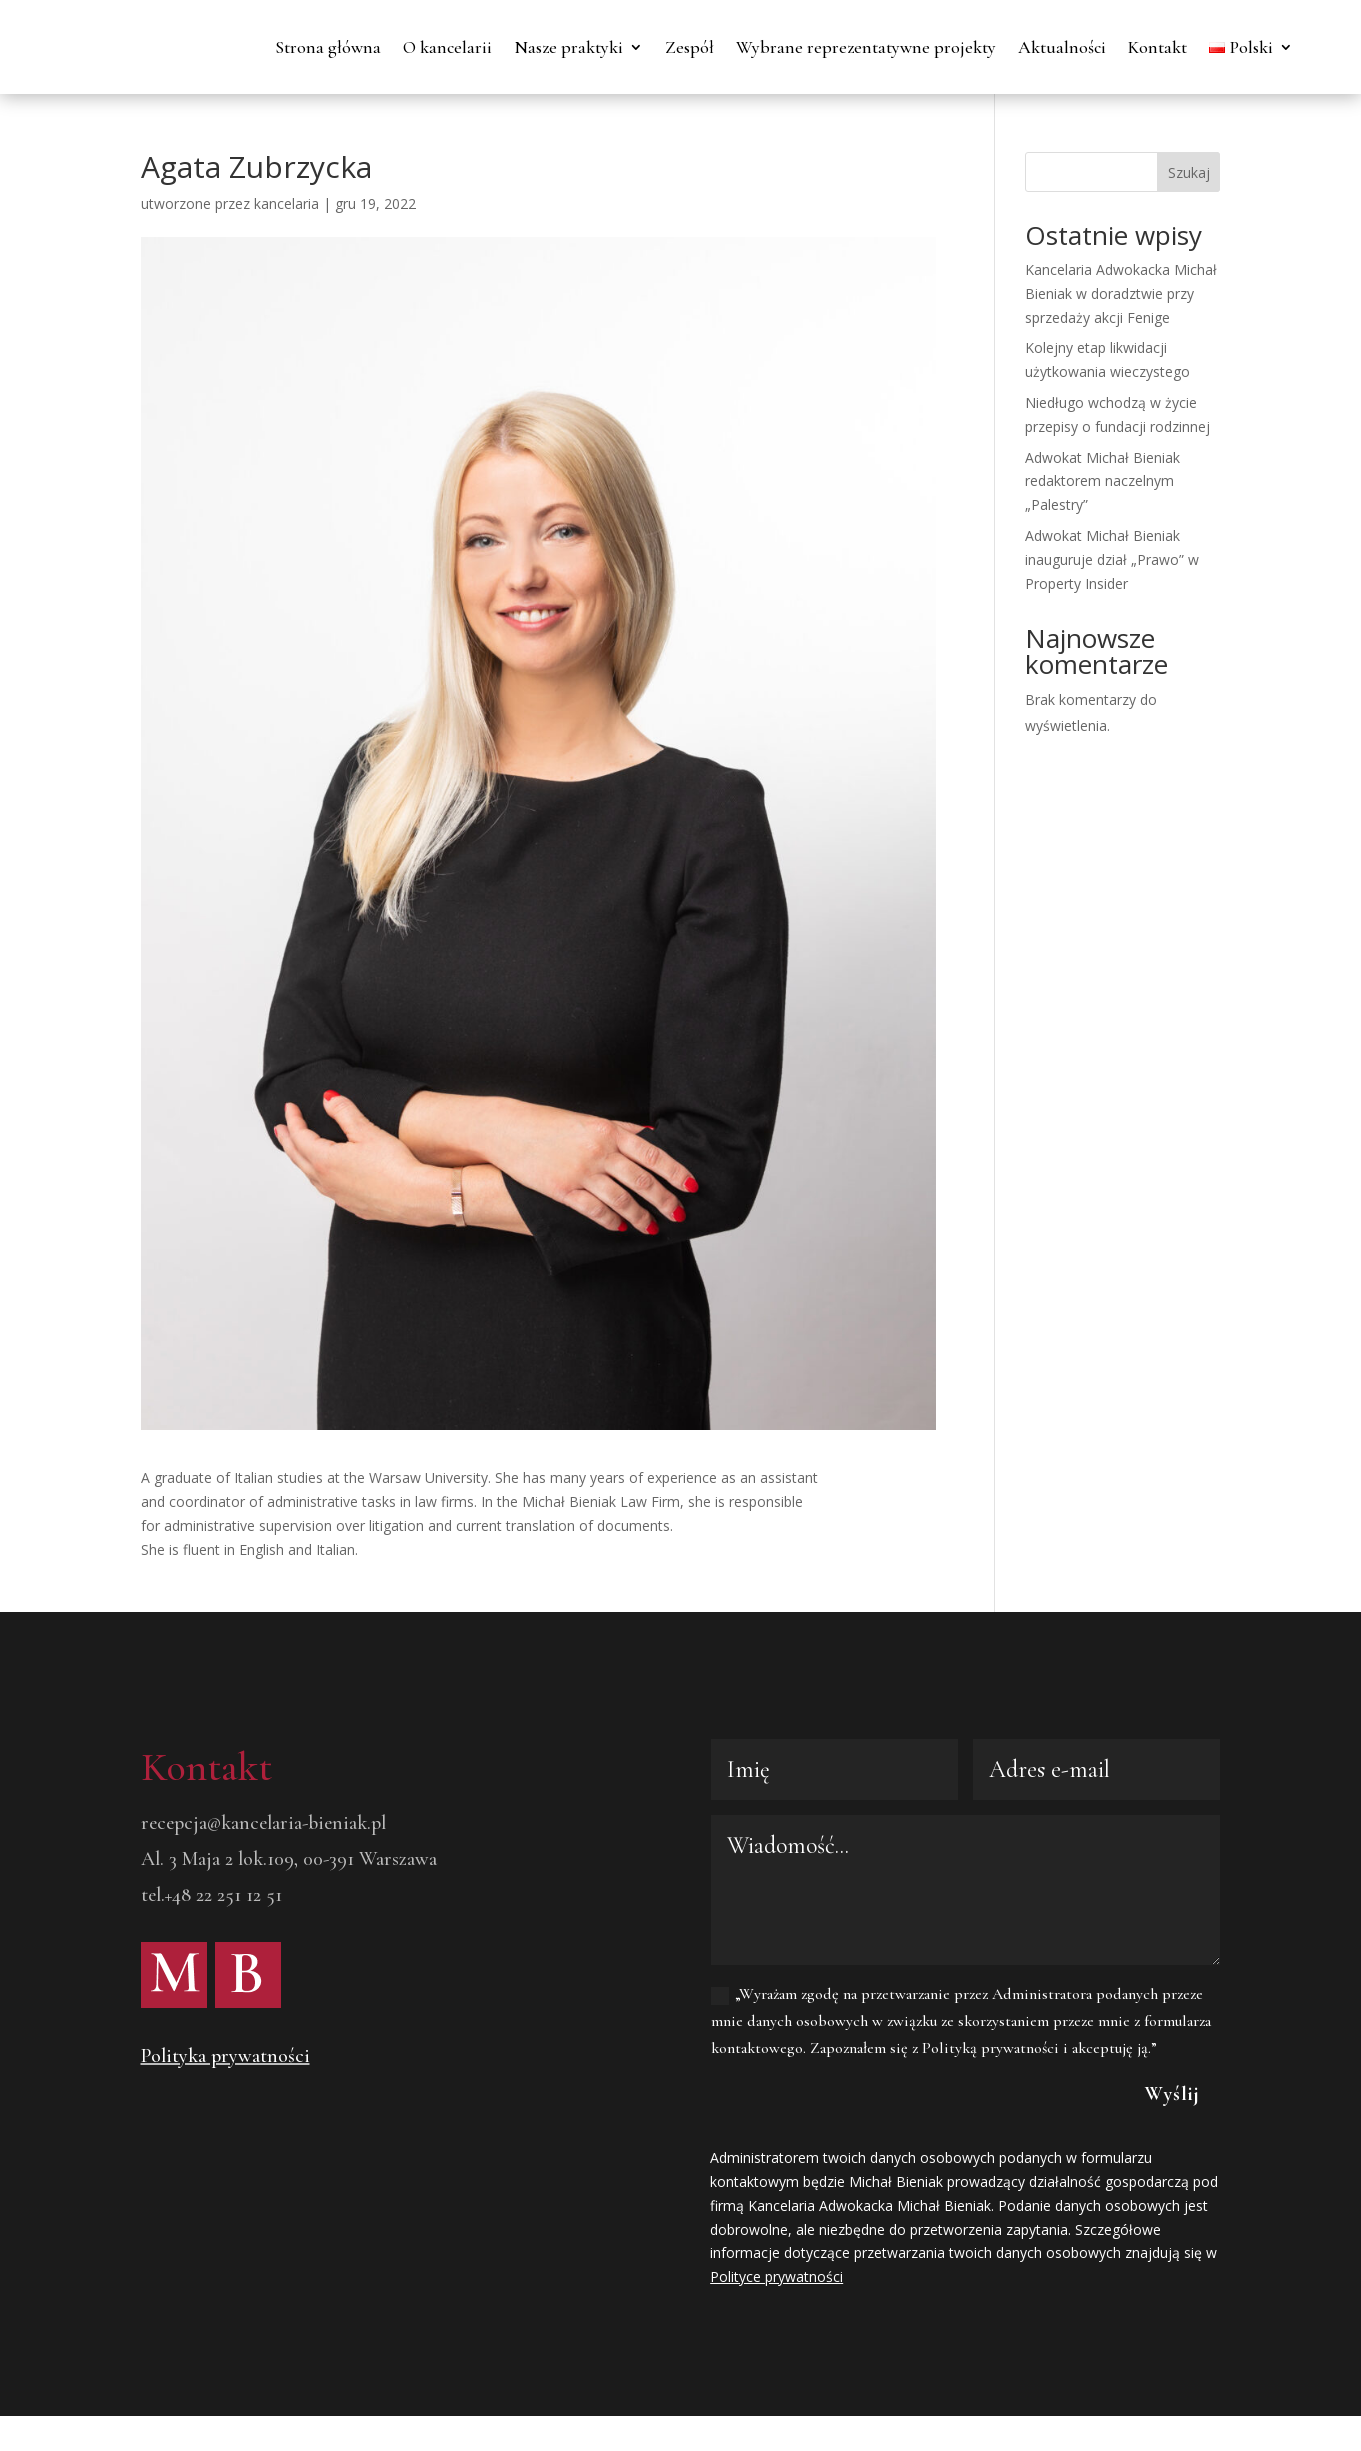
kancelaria (286, 279)
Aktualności (1168, 47)
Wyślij (1172, 2170)
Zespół (795, 47)
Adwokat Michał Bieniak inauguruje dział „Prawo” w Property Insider (1112, 635)
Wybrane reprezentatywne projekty (972, 47)
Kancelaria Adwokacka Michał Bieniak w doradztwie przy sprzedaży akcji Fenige (1121, 369)
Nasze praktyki (674, 47)
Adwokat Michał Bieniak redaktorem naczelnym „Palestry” (1102, 557)
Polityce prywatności (776, 2352)
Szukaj (1189, 248)
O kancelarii (553, 47)
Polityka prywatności (225, 2132)
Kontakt (1263, 47)
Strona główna (434, 47)
